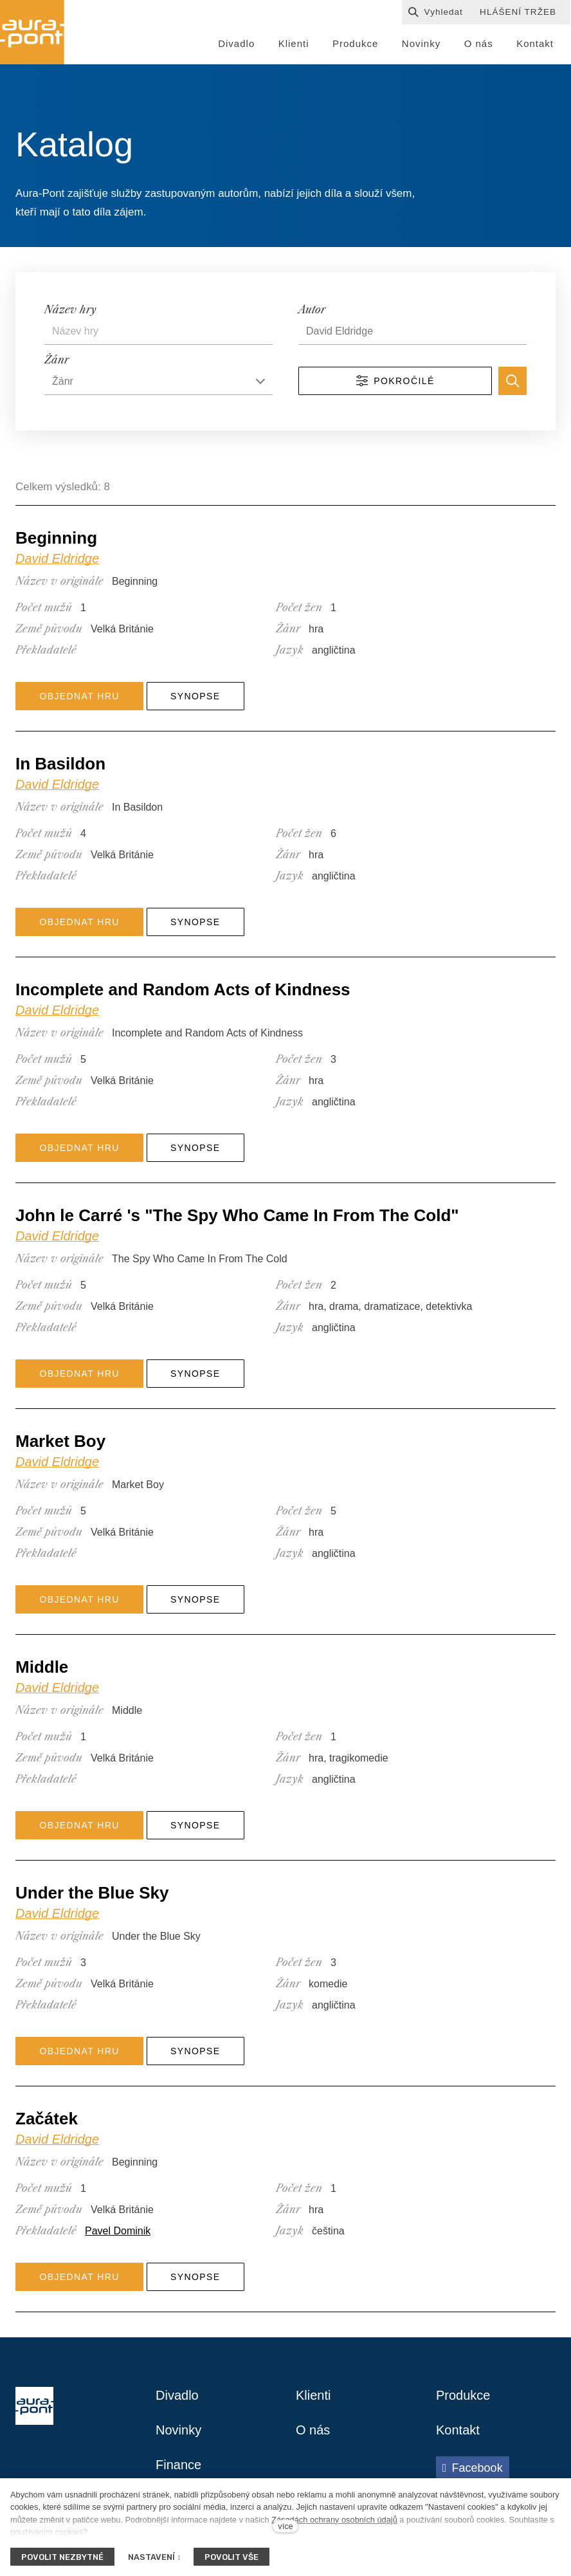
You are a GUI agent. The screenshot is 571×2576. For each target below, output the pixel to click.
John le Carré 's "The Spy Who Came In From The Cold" (237, 1215)
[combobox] (158, 382)
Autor (311, 309)
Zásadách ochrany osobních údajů (334, 2520)
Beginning (56, 537)
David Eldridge (57, 558)
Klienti (313, 2395)
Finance (178, 2465)
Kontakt (458, 2430)
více (285, 2526)
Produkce (463, 2395)
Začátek (46, 2118)
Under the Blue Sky (91, 1892)
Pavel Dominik (117, 2230)
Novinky (178, 2430)
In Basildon (60, 763)
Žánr (56, 359)
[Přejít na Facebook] (472, 2467)
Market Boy (60, 1441)
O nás (313, 2430)
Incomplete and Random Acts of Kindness (182, 989)
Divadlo (177, 2395)
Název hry (70, 309)
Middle (41, 1667)
